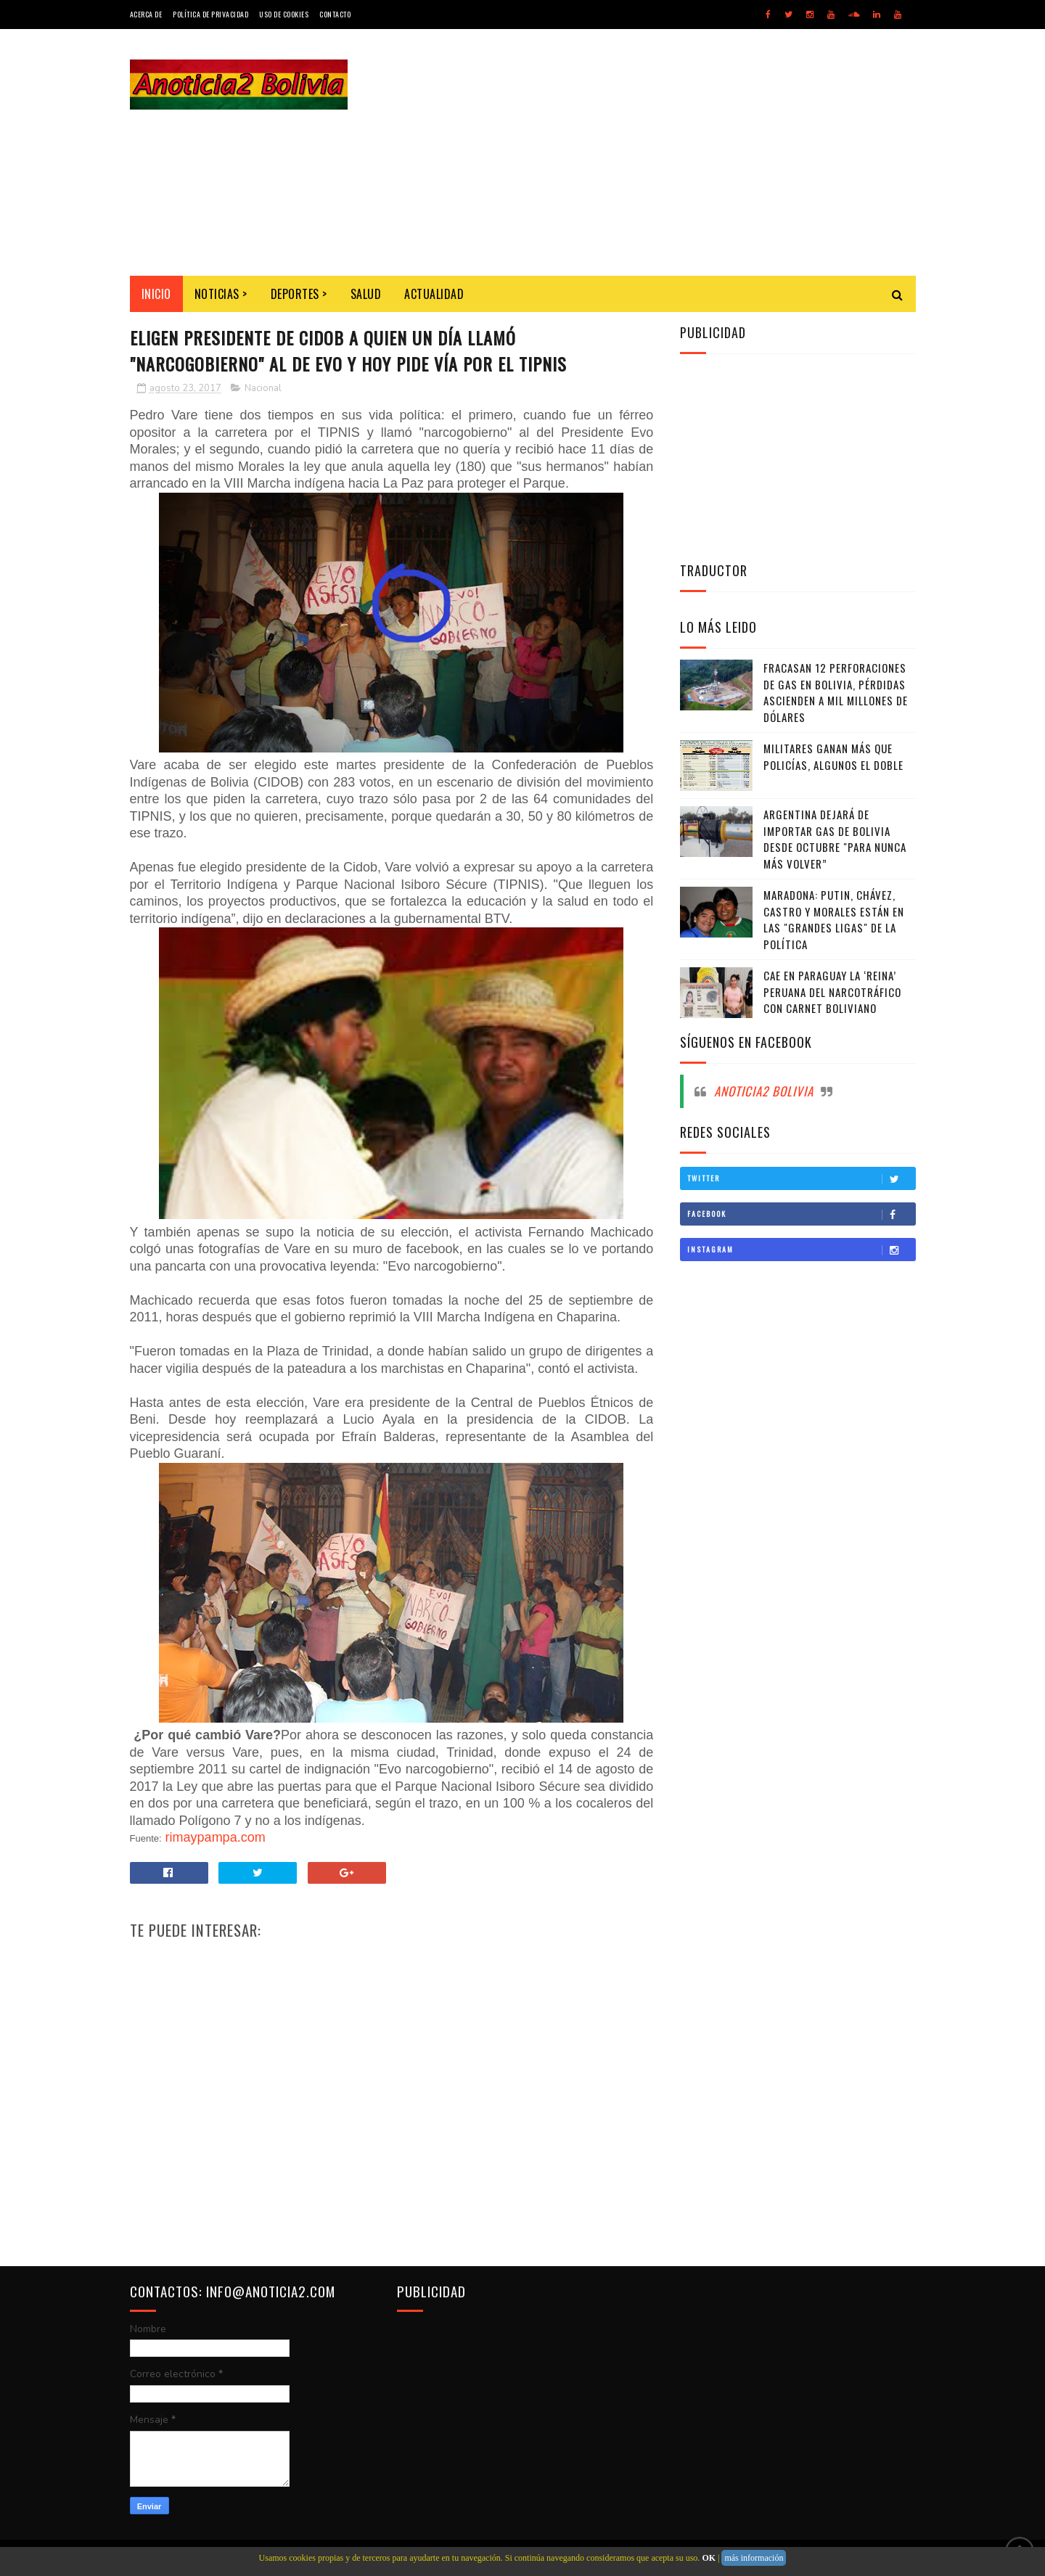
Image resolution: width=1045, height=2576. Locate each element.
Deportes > (299, 294)
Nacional (263, 388)
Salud (366, 294)
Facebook (801, 1214)
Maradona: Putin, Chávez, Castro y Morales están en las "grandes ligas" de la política (833, 919)
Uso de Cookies (283, 14)
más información (753, 2558)
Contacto (335, 14)
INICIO (156, 294)
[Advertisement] (652, 152)
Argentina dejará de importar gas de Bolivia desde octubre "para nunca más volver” (834, 838)
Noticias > (220, 294)
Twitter (801, 1178)
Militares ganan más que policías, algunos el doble (833, 756)
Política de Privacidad (210, 14)
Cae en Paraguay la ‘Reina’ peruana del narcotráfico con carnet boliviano (832, 991)
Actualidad (434, 294)
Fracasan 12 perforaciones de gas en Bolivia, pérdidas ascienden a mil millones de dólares (835, 692)
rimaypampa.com (215, 1837)
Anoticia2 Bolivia (764, 1091)
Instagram (801, 1249)
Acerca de (146, 14)
